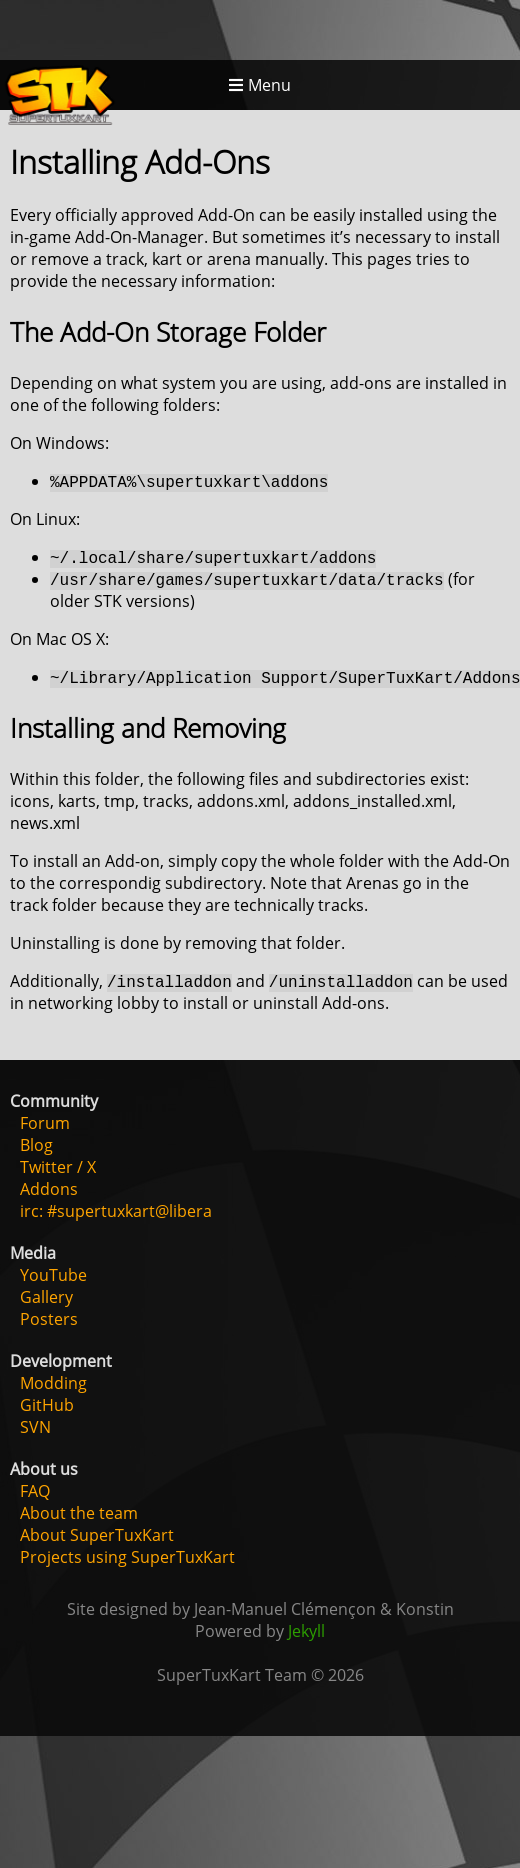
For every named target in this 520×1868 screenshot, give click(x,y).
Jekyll (306, 1631)
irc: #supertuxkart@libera (116, 1211)
